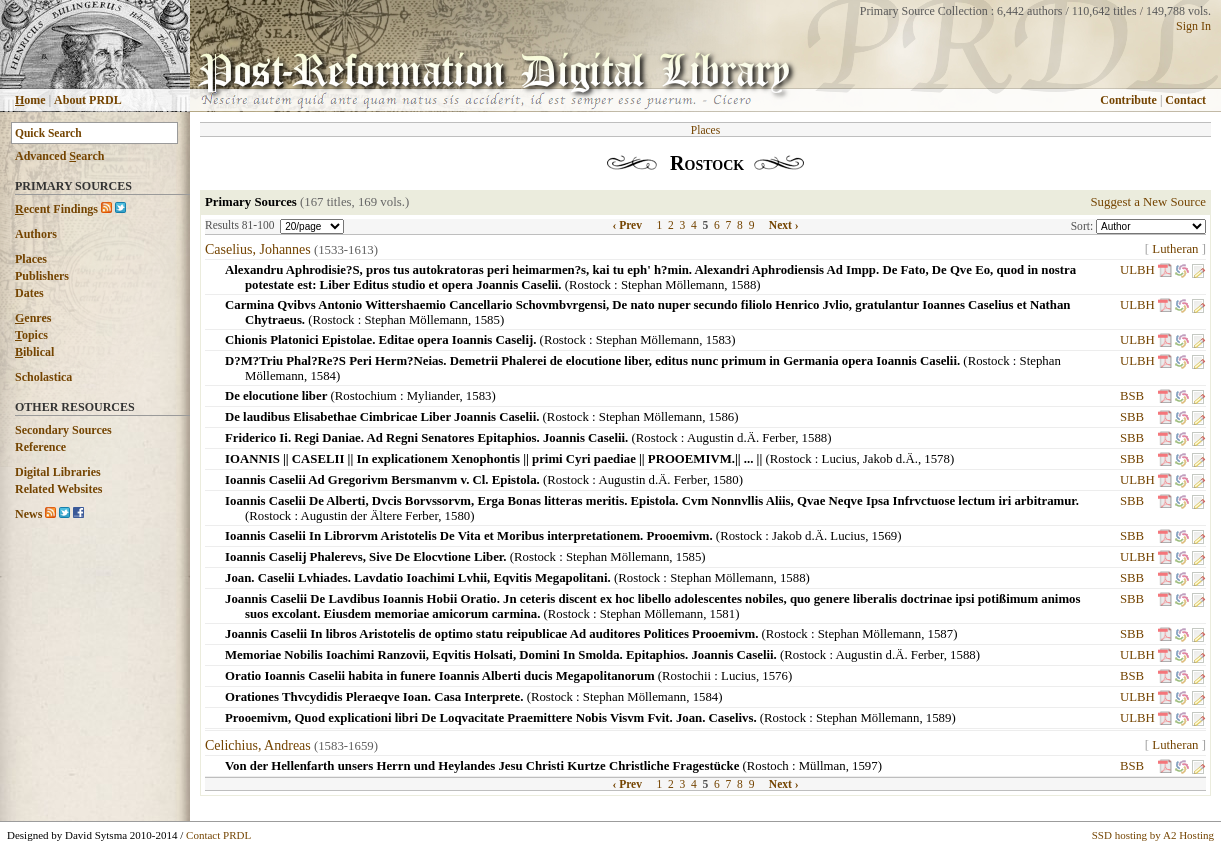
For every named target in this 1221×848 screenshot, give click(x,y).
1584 (323, 376)
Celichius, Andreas (258, 745)
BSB (1132, 396)
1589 (939, 718)
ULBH (1137, 270)
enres (33, 318)
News (28, 514)
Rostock (590, 285)
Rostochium (366, 396)
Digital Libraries (58, 472)
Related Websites (58, 489)
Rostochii (686, 676)
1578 (937, 459)
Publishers (42, 276)
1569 (885, 536)
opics (31, 335)
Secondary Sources (63, 430)
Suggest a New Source (1148, 202)
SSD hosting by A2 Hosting (1153, 835)
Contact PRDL (218, 835)
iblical (34, 352)
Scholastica (43, 377)
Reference (40, 447)
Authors (36, 234)
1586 (722, 417)
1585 (487, 320)
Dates (29, 293)
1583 (719, 340)
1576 (775, 676)
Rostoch (768, 766)
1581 (723, 614)
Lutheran (1175, 249)
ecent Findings (56, 209)
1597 (865, 766)
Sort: (1083, 226)
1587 (941, 634)
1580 (726, 480)
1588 (744, 285)
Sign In (1193, 26)
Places (31, 259)
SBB (1132, 417)
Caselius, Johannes (258, 249)
